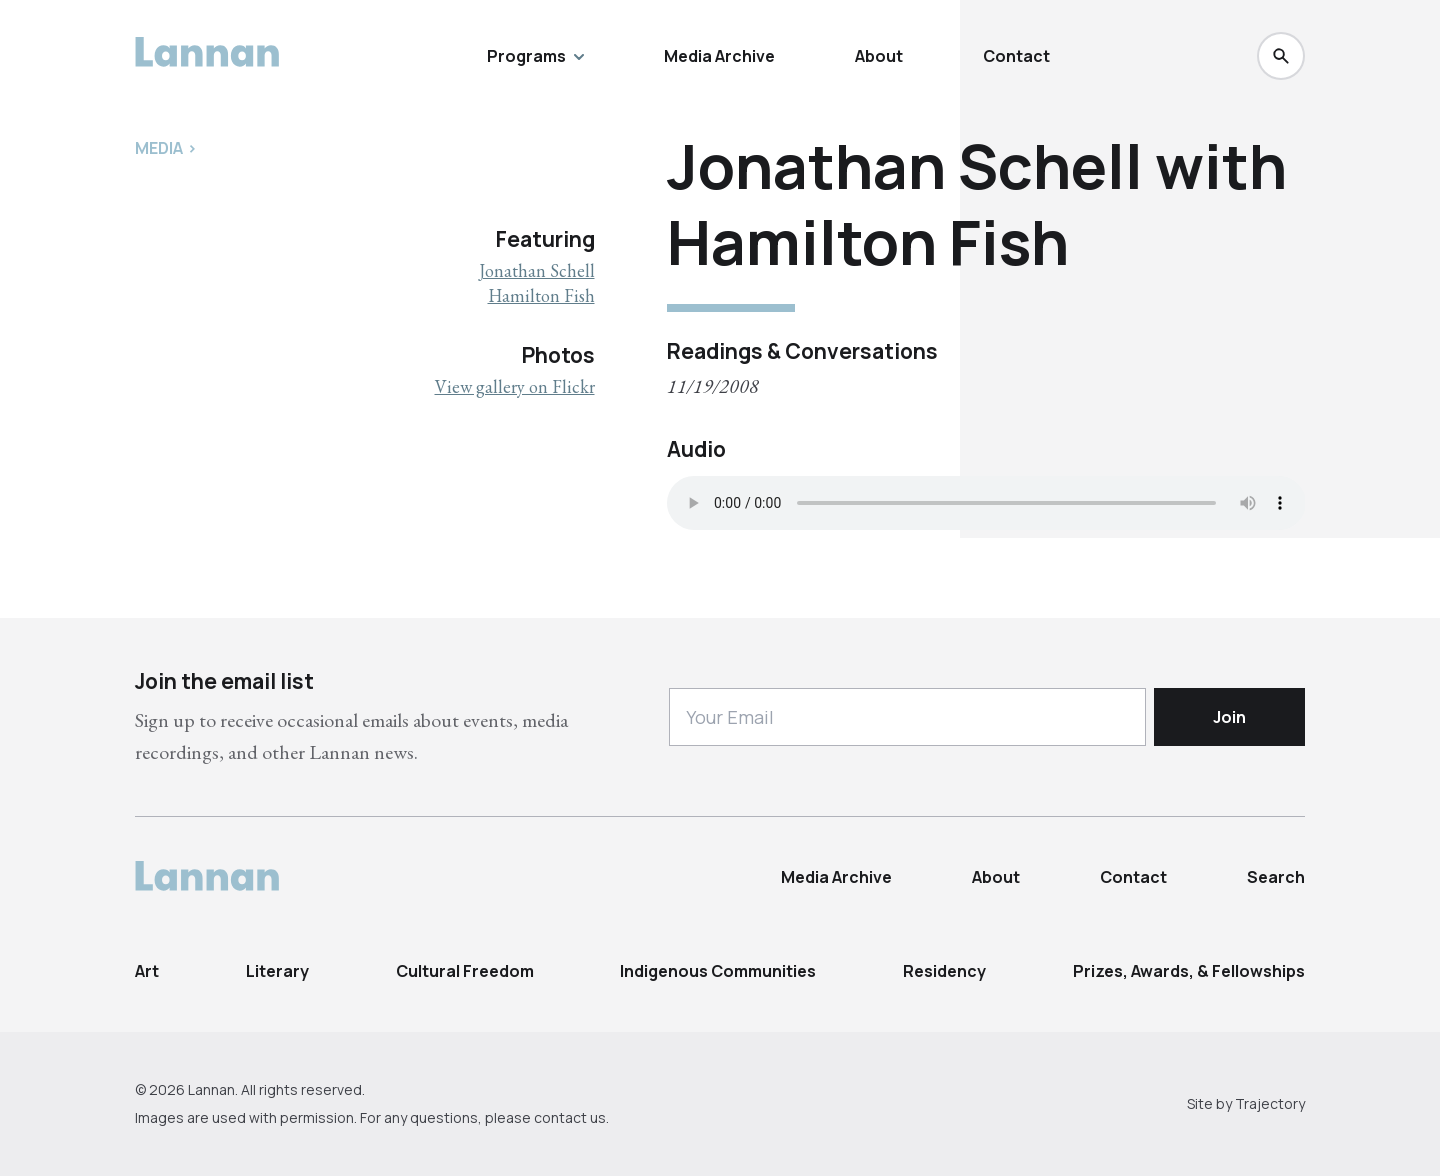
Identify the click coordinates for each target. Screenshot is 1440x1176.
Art (147, 971)
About (879, 56)
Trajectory (1270, 1103)
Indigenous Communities (718, 971)
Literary (277, 971)
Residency (944, 971)
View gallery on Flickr (515, 386)
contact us (570, 1117)
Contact (1016, 56)
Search (1276, 877)
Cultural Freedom (465, 971)
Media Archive (719, 56)
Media (159, 148)
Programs (535, 56)
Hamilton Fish (541, 295)
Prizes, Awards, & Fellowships (1189, 971)
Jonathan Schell (537, 270)
